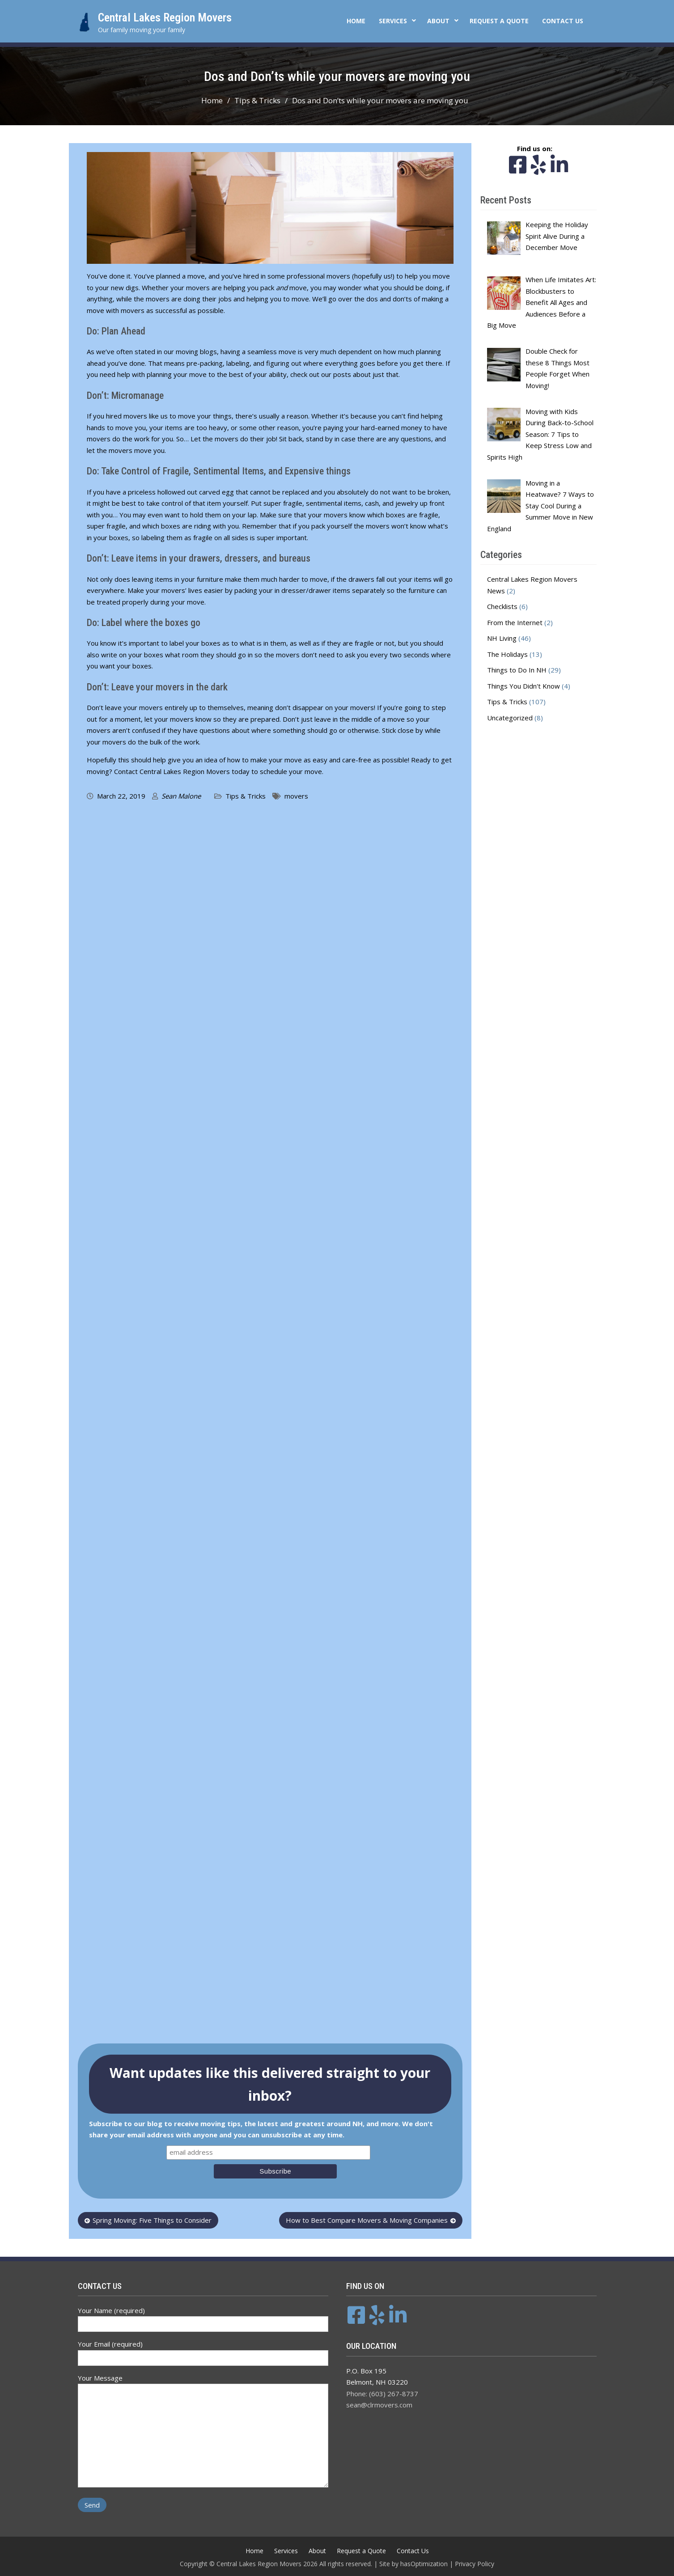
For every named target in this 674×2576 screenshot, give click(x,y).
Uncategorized (510, 717)
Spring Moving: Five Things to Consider (152, 2220)
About (438, 21)
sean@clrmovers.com (379, 2404)
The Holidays (507, 654)
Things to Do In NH (517, 669)
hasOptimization (424, 2563)
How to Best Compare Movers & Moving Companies (367, 2220)
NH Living (502, 638)
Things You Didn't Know (523, 685)
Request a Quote (499, 21)
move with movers (115, 310)
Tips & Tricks (245, 795)
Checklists (502, 606)
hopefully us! (373, 275)
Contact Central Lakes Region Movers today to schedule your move (218, 771)
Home (356, 21)
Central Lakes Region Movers (165, 17)
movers (296, 795)
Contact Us (562, 21)
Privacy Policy (474, 2563)
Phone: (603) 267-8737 (382, 2393)
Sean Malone (181, 795)
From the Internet (515, 622)
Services (393, 21)
